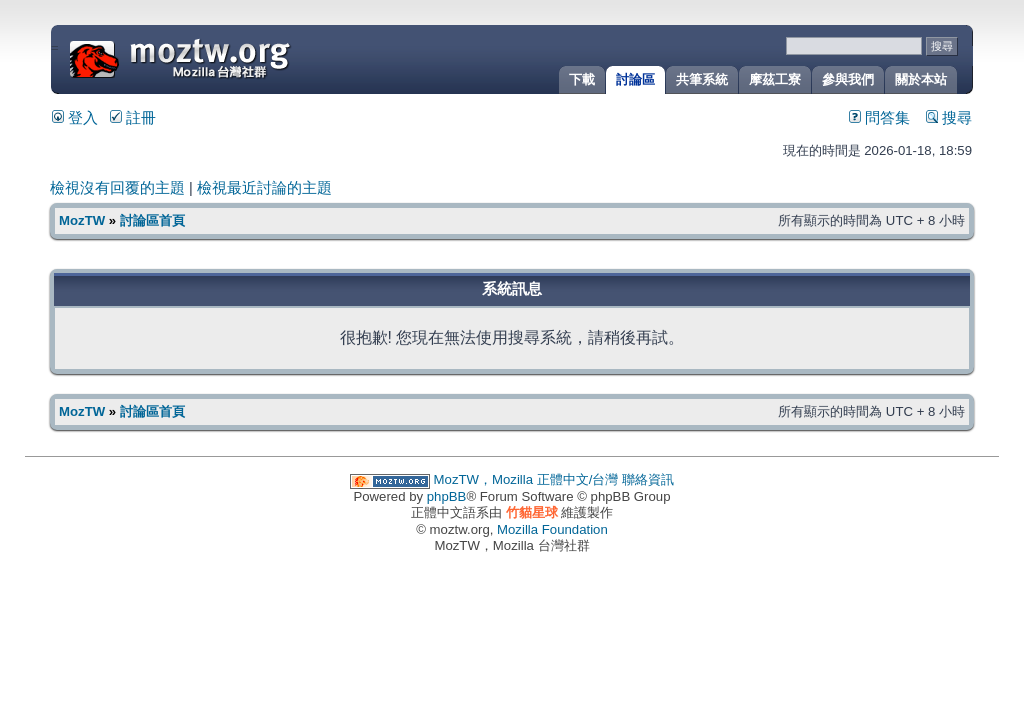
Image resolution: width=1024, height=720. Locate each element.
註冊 (133, 118)
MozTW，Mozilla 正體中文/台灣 (526, 479)
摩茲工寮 (775, 79)
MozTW (228, 57)
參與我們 (848, 79)
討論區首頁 (152, 220)
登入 (75, 118)
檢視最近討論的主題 (264, 188)
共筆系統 (702, 79)
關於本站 (921, 79)
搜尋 (949, 118)
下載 (582, 79)
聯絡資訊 (648, 479)
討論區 (635, 79)
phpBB (447, 496)
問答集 (879, 118)
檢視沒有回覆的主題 (117, 188)
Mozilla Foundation (552, 529)
